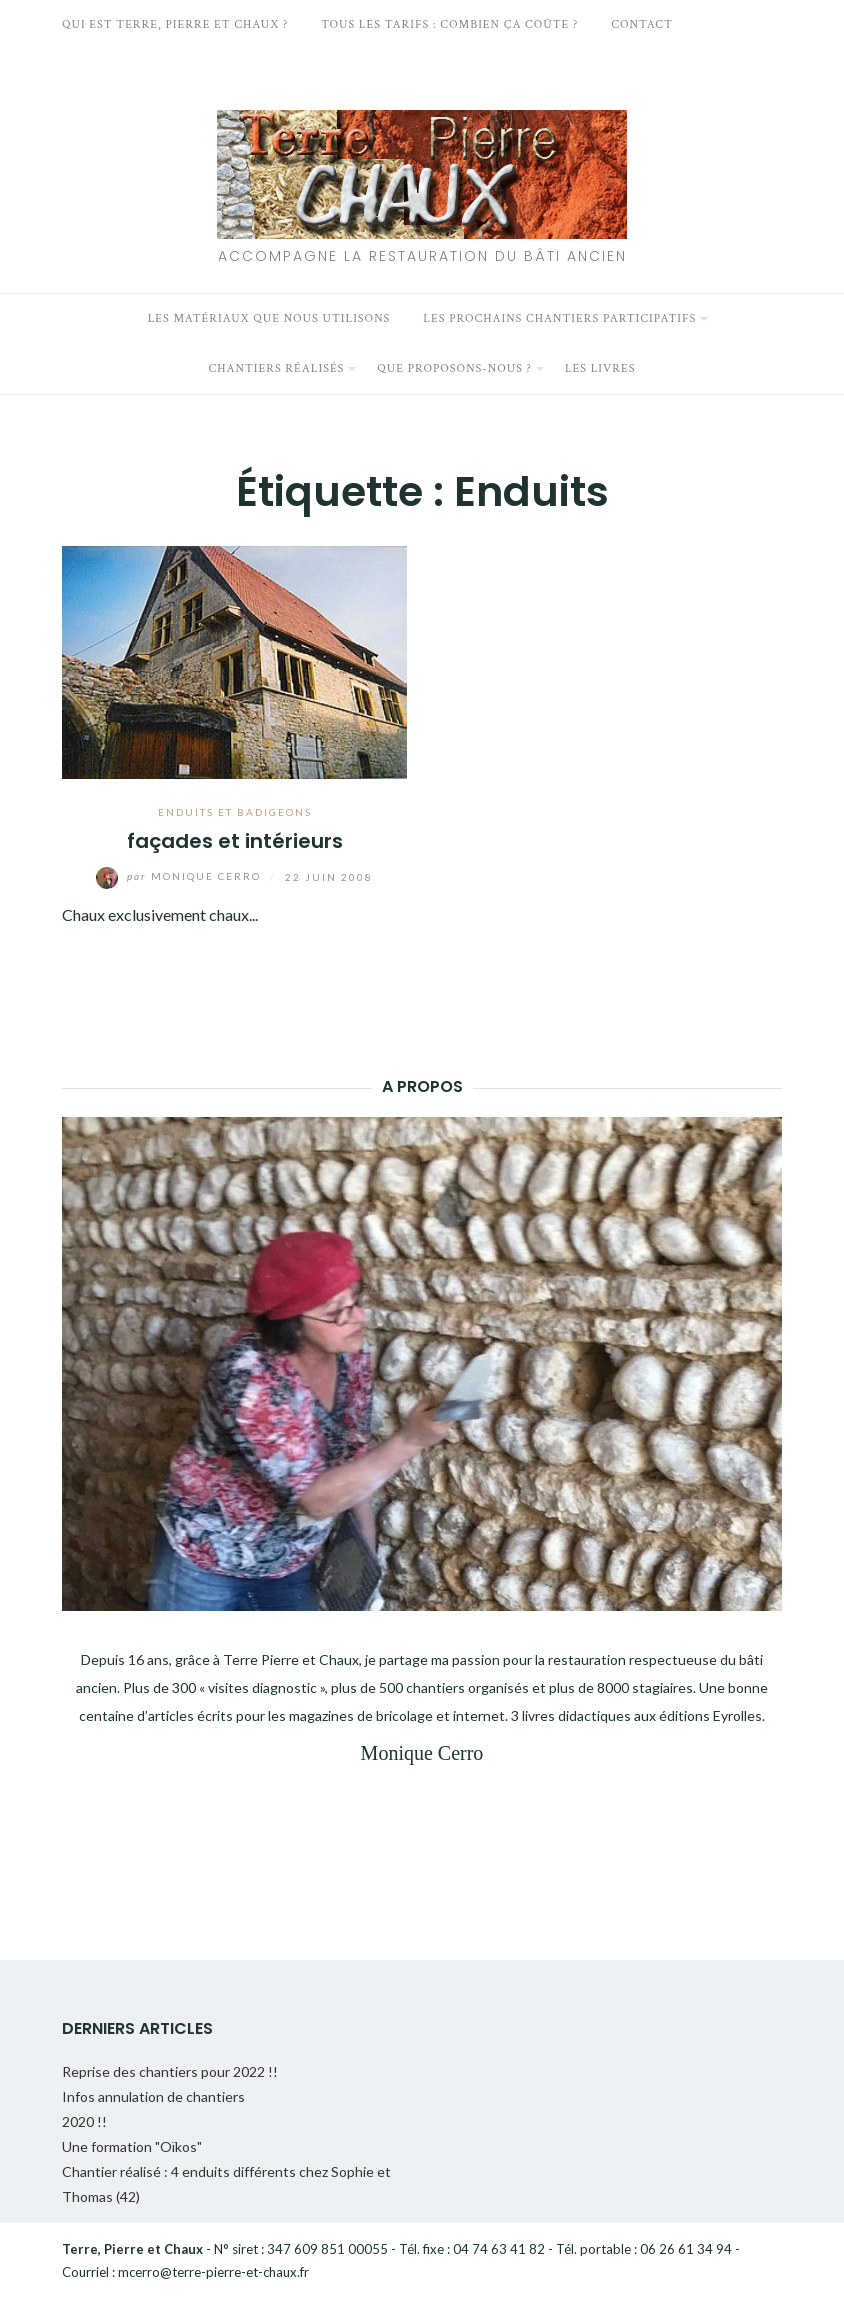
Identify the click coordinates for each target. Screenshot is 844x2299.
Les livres (600, 368)
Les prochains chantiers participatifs (559, 318)
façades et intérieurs (235, 841)
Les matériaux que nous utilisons (269, 318)
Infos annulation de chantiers (153, 2096)
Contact (642, 24)
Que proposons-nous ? (454, 368)
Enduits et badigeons (235, 812)
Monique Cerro (180, 876)
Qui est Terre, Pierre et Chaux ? (175, 24)
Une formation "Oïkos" (132, 2146)
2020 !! (84, 2121)
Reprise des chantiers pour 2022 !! (170, 2071)
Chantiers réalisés (276, 368)
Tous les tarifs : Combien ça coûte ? (449, 24)
